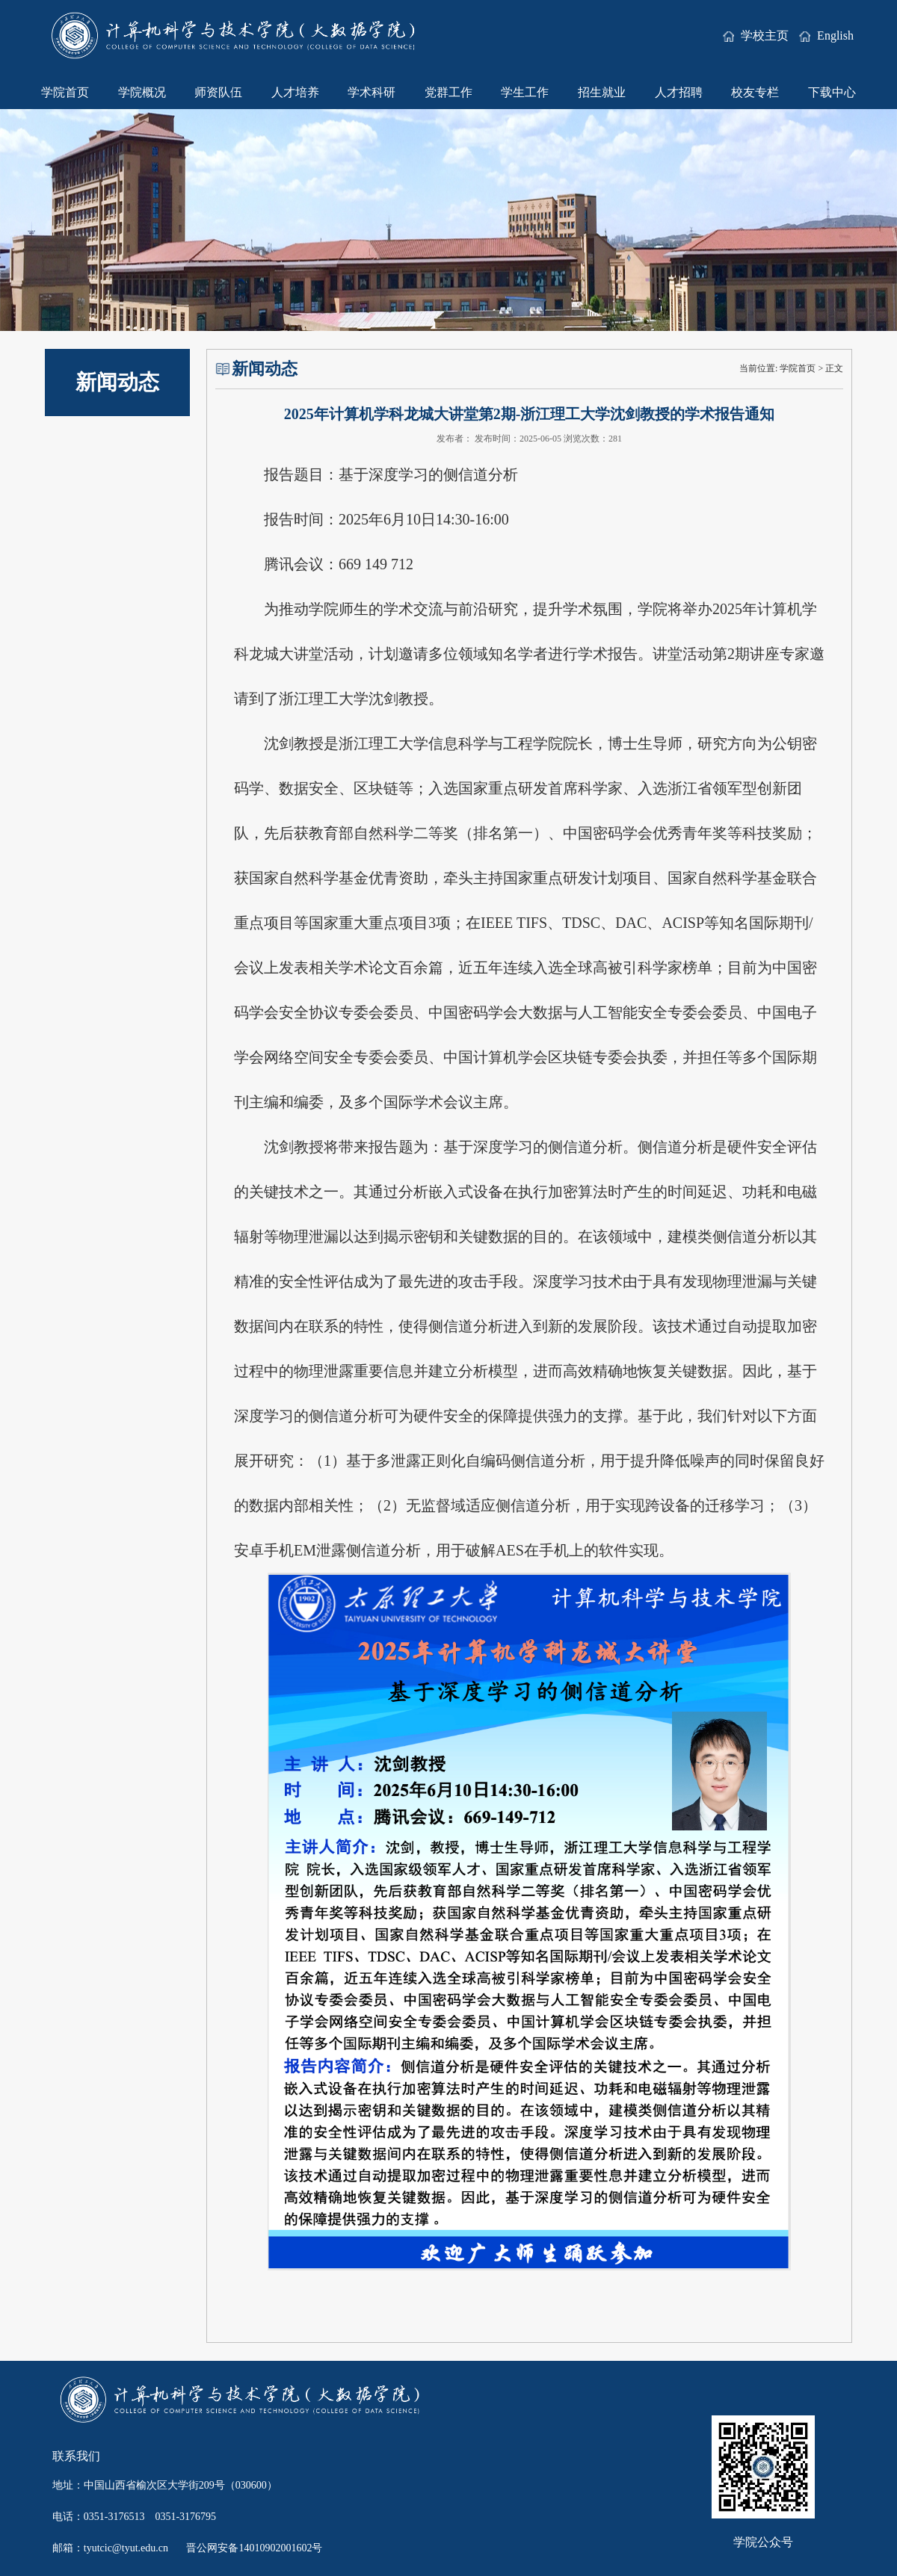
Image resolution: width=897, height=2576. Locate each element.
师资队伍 (218, 92)
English (826, 35)
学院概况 (142, 92)
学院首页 (65, 92)
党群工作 (448, 92)
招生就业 (602, 92)
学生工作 (525, 92)
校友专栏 (755, 92)
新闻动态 (117, 382)
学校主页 (757, 35)
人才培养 (295, 92)
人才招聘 (679, 92)
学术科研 (371, 92)
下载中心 (832, 92)
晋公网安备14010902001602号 (254, 2548)
